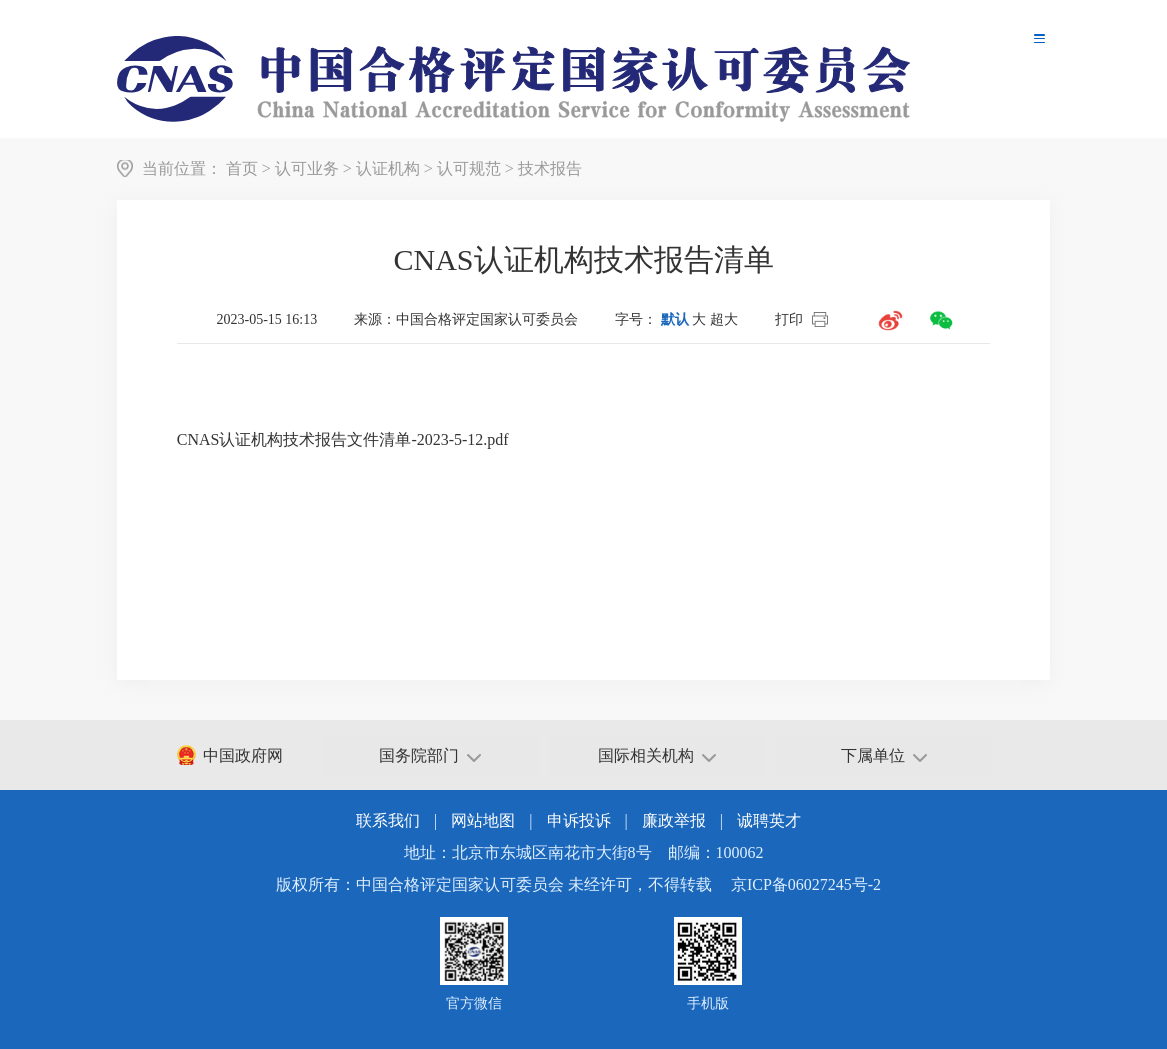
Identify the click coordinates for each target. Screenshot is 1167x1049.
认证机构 (388, 168)
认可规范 (469, 168)
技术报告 (550, 168)
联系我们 (388, 820)
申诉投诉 (579, 820)
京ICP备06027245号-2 (806, 884)
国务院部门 (430, 755)
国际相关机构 (657, 755)
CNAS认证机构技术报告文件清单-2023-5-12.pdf (343, 439)
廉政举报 (674, 820)
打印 (789, 319)
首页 (242, 168)
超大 (724, 319)
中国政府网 (243, 755)
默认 (675, 319)
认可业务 (307, 168)
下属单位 (884, 755)
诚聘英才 (769, 820)
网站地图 (483, 820)
